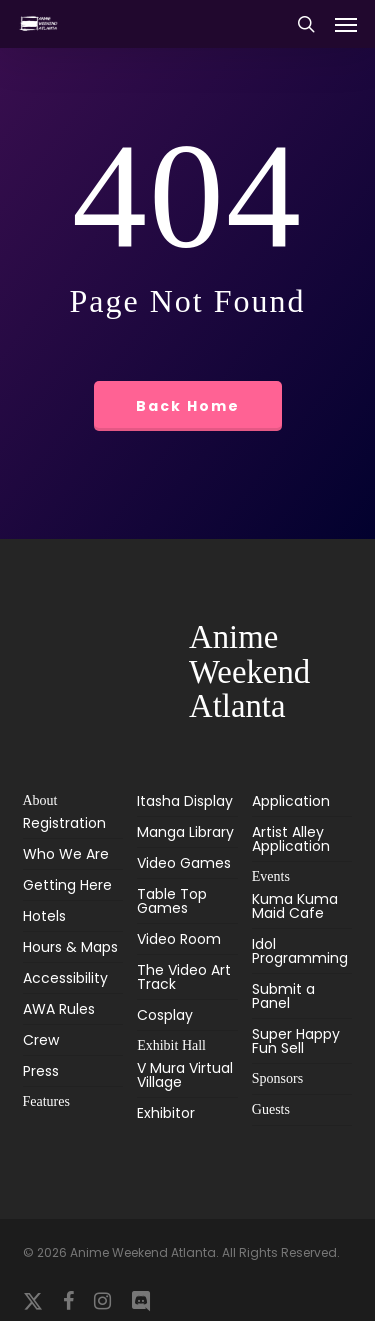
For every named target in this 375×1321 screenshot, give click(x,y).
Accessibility (65, 978)
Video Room (179, 939)
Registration (64, 824)
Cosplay (165, 1015)
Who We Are (66, 854)
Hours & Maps (70, 947)
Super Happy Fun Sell (296, 1041)
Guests (271, 1109)
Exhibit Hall (171, 1045)
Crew (41, 1040)
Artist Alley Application (291, 839)
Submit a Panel (283, 996)
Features (46, 1101)
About (40, 801)
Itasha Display (185, 802)
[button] (346, 24)
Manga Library (185, 832)
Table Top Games (172, 901)
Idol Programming (300, 951)
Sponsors (277, 1078)
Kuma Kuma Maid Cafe (295, 907)
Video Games (184, 863)
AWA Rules (59, 1009)
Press (41, 1071)
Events (271, 876)
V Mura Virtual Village (185, 1076)
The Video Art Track (184, 977)
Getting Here (67, 885)
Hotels (44, 916)
